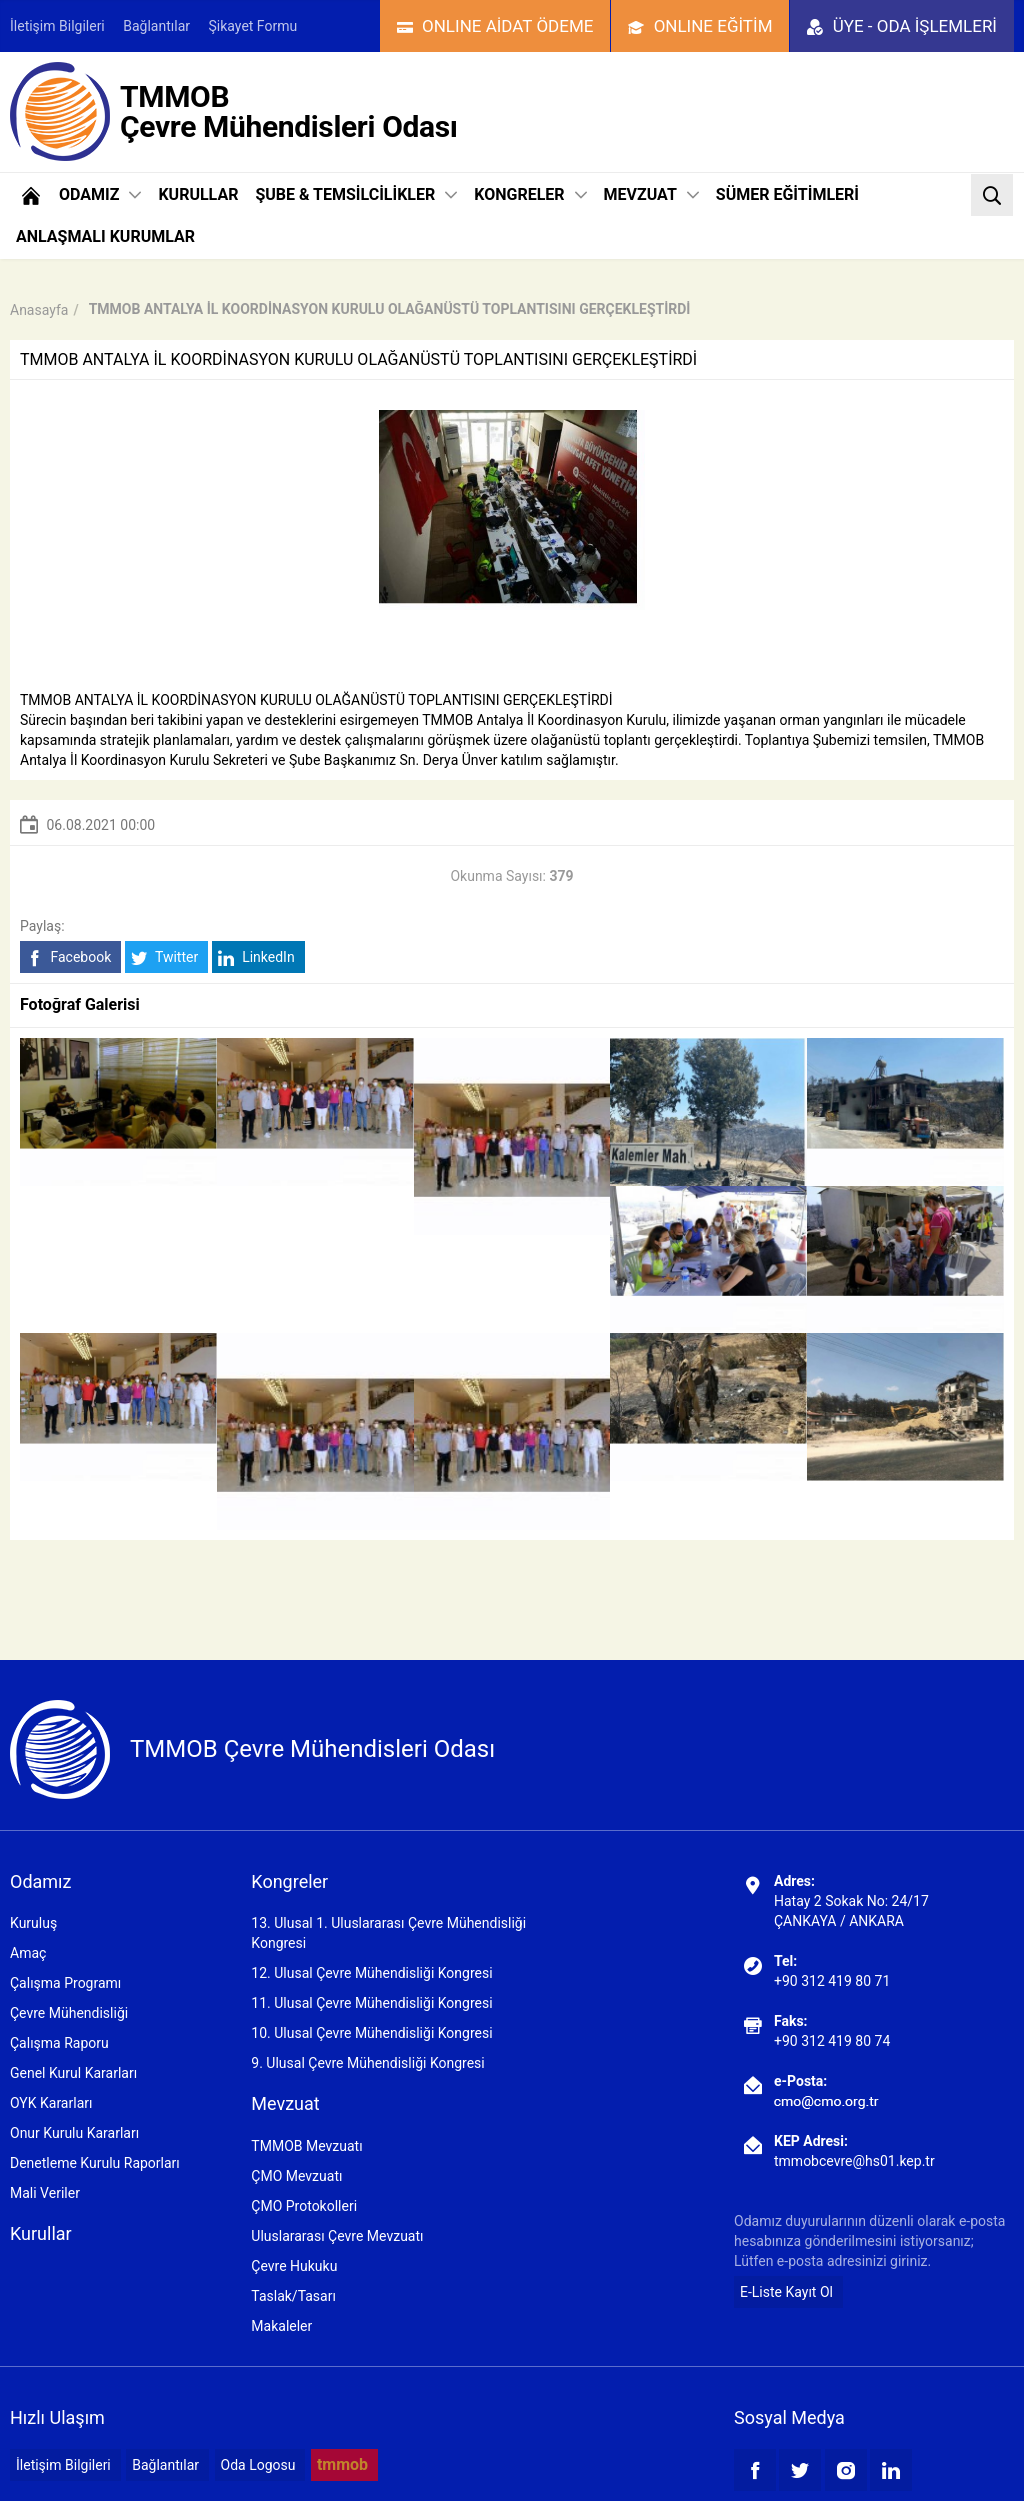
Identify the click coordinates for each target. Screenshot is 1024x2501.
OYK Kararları (51, 2103)
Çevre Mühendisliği (69, 2013)
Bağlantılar (156, 26)
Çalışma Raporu (59, 2043)
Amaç (28, 1953)
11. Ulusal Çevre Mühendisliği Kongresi (371, 2003)
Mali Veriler (45, 2193)
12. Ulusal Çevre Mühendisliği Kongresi (371, 1973)
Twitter (164, 957)
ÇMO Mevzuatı (296, 2176)
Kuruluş (33, 1923)
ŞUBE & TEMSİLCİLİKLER (356, 194)
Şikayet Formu (253, 26)
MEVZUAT (651, 194)
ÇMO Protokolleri (304, 2206)
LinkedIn (256, 957)
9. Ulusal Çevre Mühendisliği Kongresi (367, 2063)
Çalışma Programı (65, 1983)
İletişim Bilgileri (57, 26)
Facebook (68, 957)
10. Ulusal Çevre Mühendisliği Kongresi (371, 2033)
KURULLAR (198, 194)
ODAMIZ (100, 194)
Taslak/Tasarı (293, 2296)
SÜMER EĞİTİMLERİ (787, 194)
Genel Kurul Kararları (73, 2073)
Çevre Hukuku (294, 2266)
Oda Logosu (258, 2465)
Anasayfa (39, 310)
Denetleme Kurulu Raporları (95, 2163)
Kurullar (41, 2233)
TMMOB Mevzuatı (306, 2146)
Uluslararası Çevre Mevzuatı (337, 2236)
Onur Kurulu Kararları (74, 2133)
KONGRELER (530, 194)
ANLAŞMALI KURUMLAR (105, 236)
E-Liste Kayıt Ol (786, 2292)
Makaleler (281, 2326)
